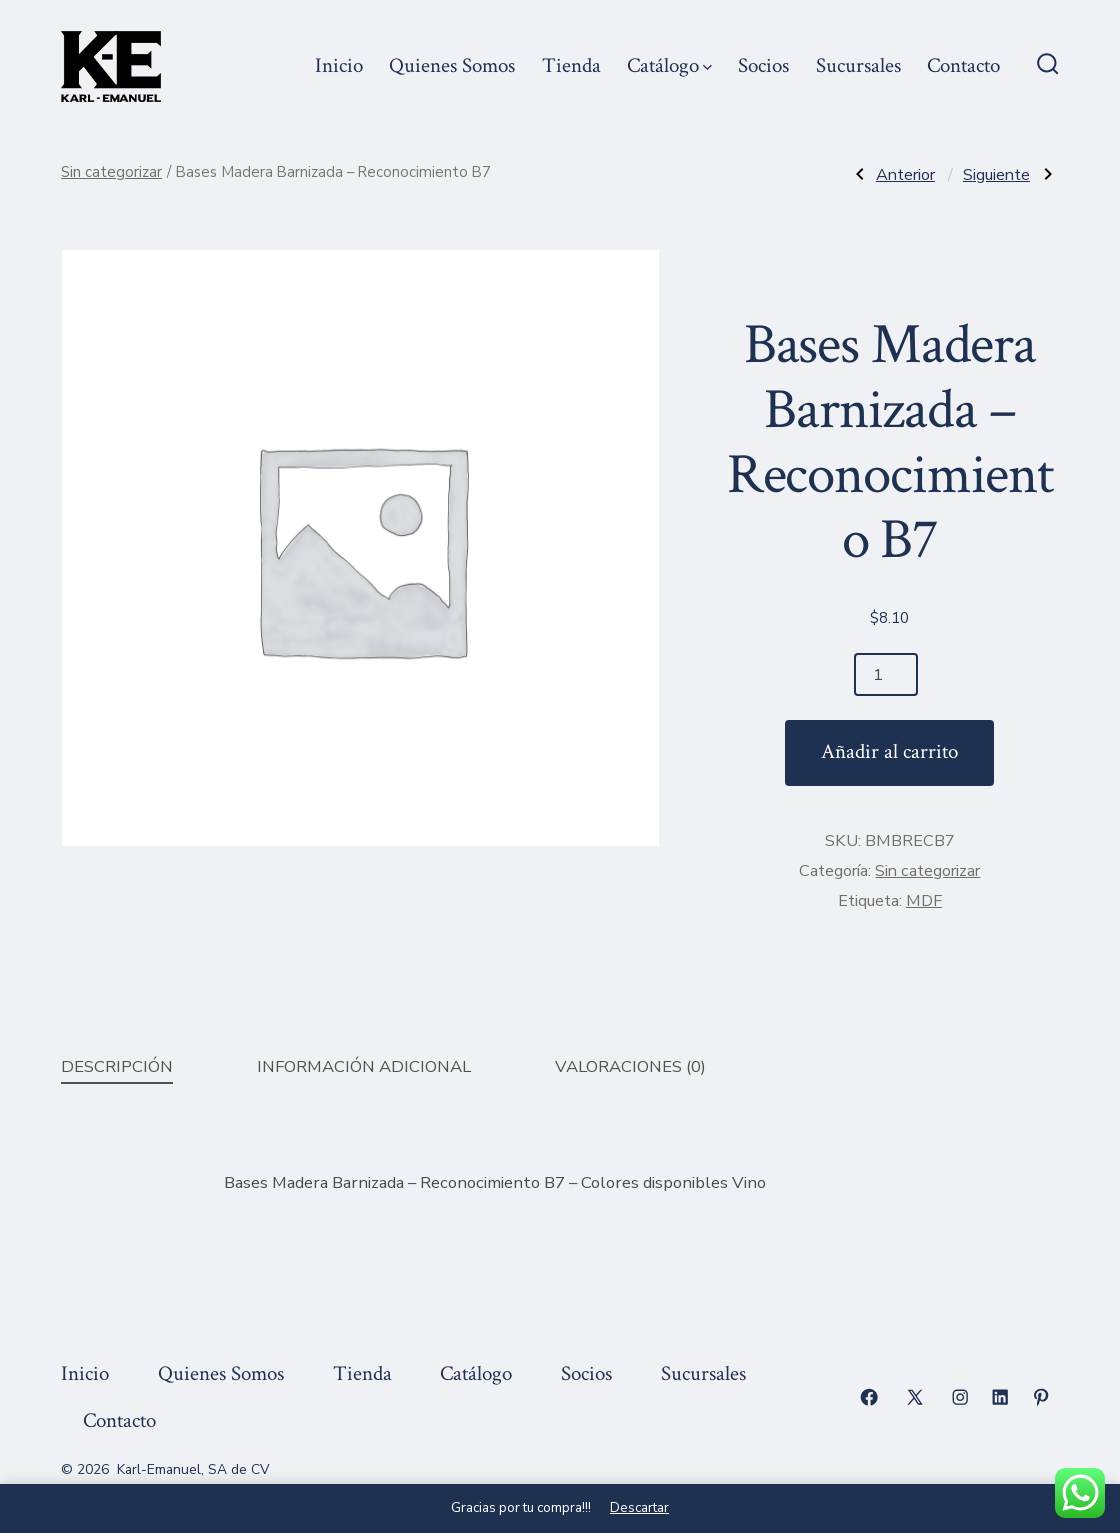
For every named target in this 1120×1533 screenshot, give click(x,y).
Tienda (571, 65)
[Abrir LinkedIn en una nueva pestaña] (1000, 1397)
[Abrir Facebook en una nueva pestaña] (869, 1397)
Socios (763, 65)
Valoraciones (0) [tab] (630, 1066)
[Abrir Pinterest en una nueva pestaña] (1041, 1397)
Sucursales (858, 65)
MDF (924, 901)
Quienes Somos (452, 65)
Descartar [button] (639, 1507)
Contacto (963, 65)
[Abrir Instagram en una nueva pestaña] (960, 1397)
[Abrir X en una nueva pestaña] (915, 1397)
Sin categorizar (111, 172)
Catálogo (669, 65)
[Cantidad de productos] (886, 674)
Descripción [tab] (117, 1066)
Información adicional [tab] (364, 1066)
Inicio (339, 65)
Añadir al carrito (889, 751)
